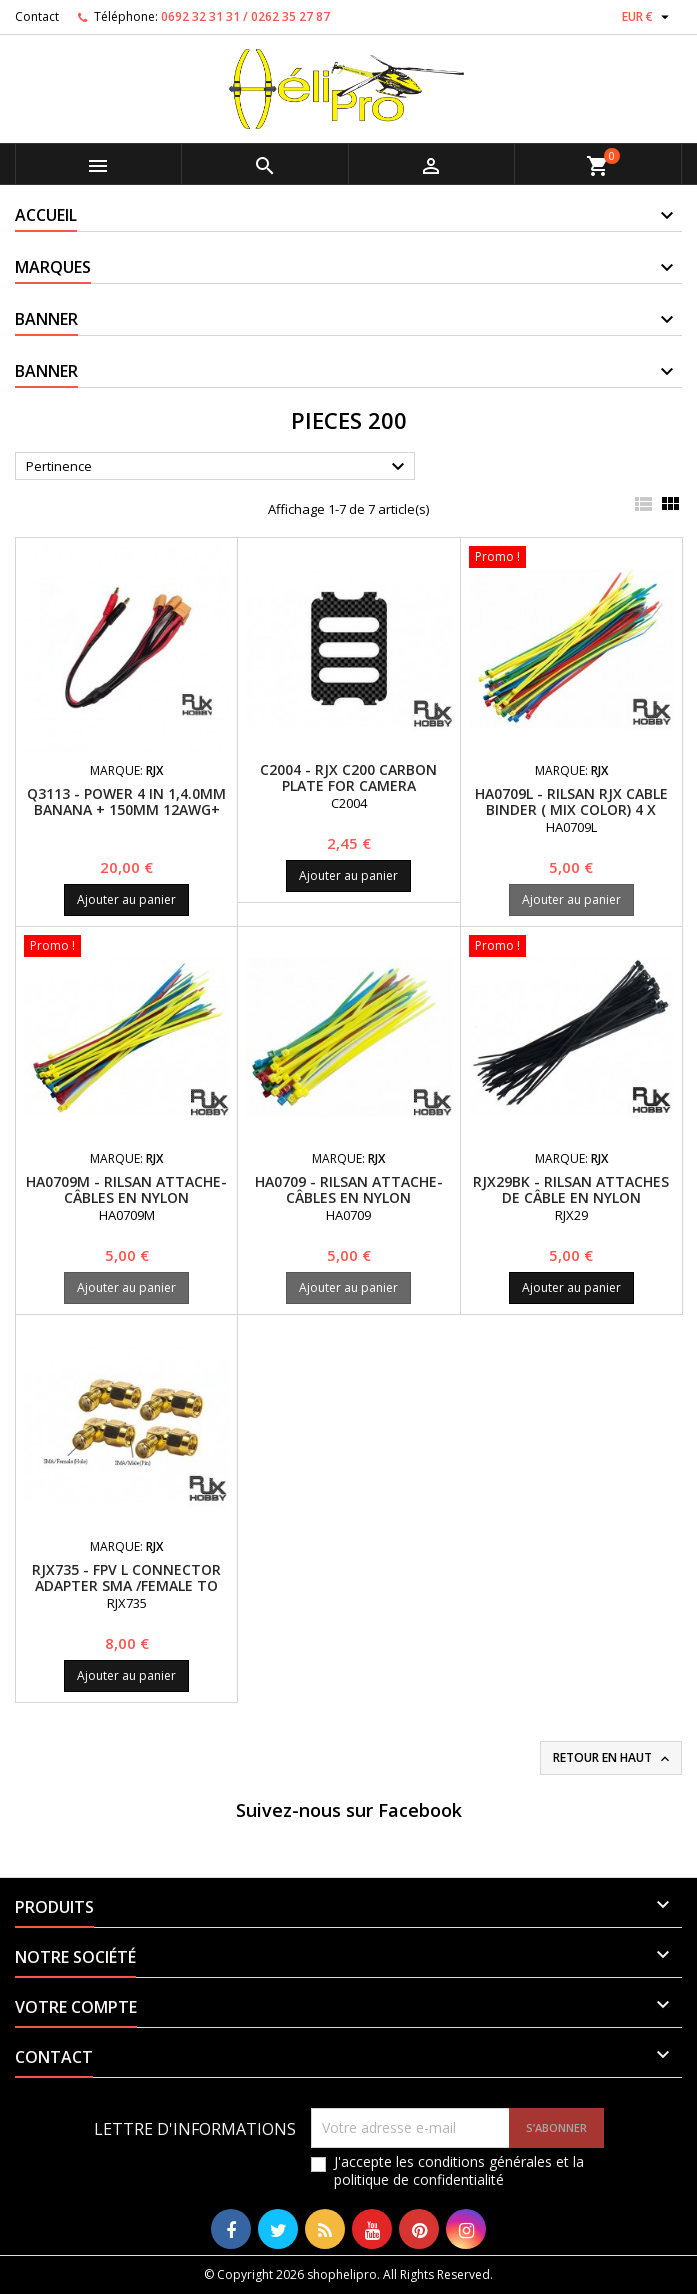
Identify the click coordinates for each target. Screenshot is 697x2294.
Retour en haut (613, 1758)
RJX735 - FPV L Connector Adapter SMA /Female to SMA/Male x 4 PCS (126, 1585)
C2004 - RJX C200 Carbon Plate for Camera (348, 777)
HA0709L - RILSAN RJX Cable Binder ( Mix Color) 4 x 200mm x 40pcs (571, 809)
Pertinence (218, 467)
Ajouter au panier (126, 899)
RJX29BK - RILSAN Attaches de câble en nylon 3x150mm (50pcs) (571, 1197)
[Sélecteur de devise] (648, 17)
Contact (37, 16)
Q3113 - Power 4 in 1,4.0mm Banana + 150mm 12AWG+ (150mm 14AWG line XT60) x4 (126, 809)
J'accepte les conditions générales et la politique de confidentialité (459, 2171)
